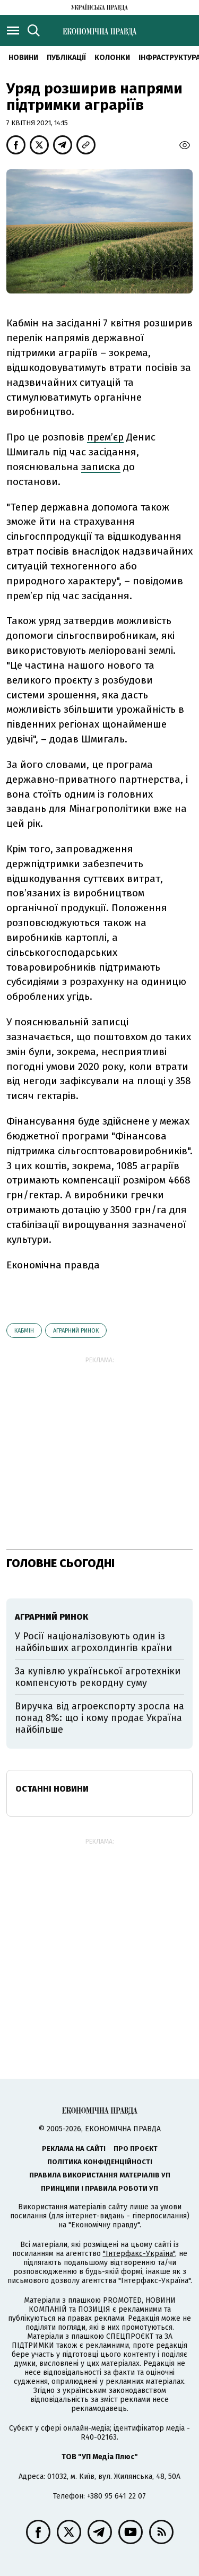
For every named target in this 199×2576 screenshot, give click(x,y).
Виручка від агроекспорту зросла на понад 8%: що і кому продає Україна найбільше (99, 1717)
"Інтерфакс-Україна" (139, 2253)
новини (23, 57)
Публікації (66, 57)
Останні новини (52, 1789)
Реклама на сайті (74, 2149)
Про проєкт (136, 2149)
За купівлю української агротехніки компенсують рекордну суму (97, 1677)
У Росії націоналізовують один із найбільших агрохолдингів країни (93, 1642)
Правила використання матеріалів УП (99, 2175)
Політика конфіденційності (99, 2162)
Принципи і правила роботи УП (99, 2188)
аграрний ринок (76, 1330)
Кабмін (24, 1330)
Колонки (112, 57)
